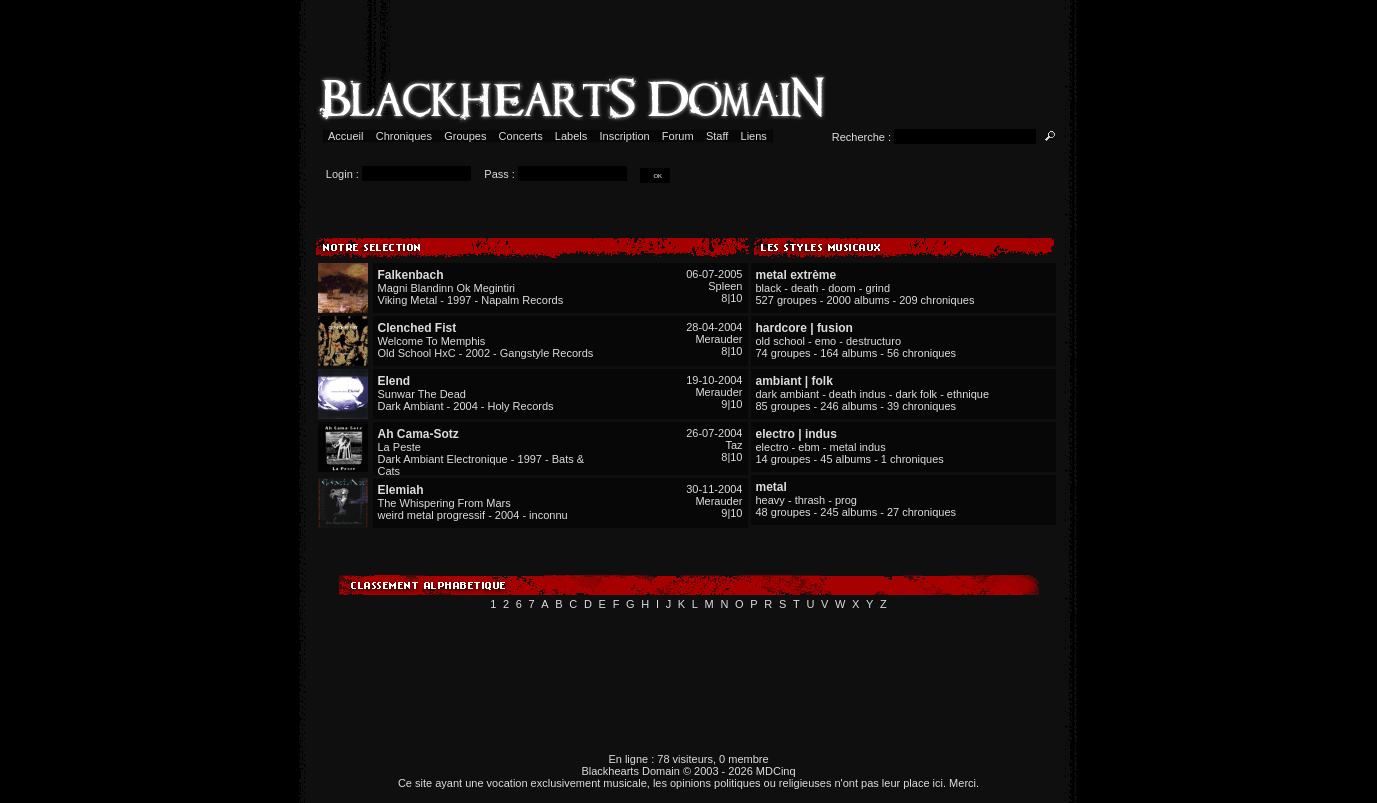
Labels (571, 136)
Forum (678, 136)
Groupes (465, 136)
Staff (717, 136)
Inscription (624, 136)
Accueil (346, 136)
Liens (753, 136)
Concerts (521, 136)
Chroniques (404, 136)
